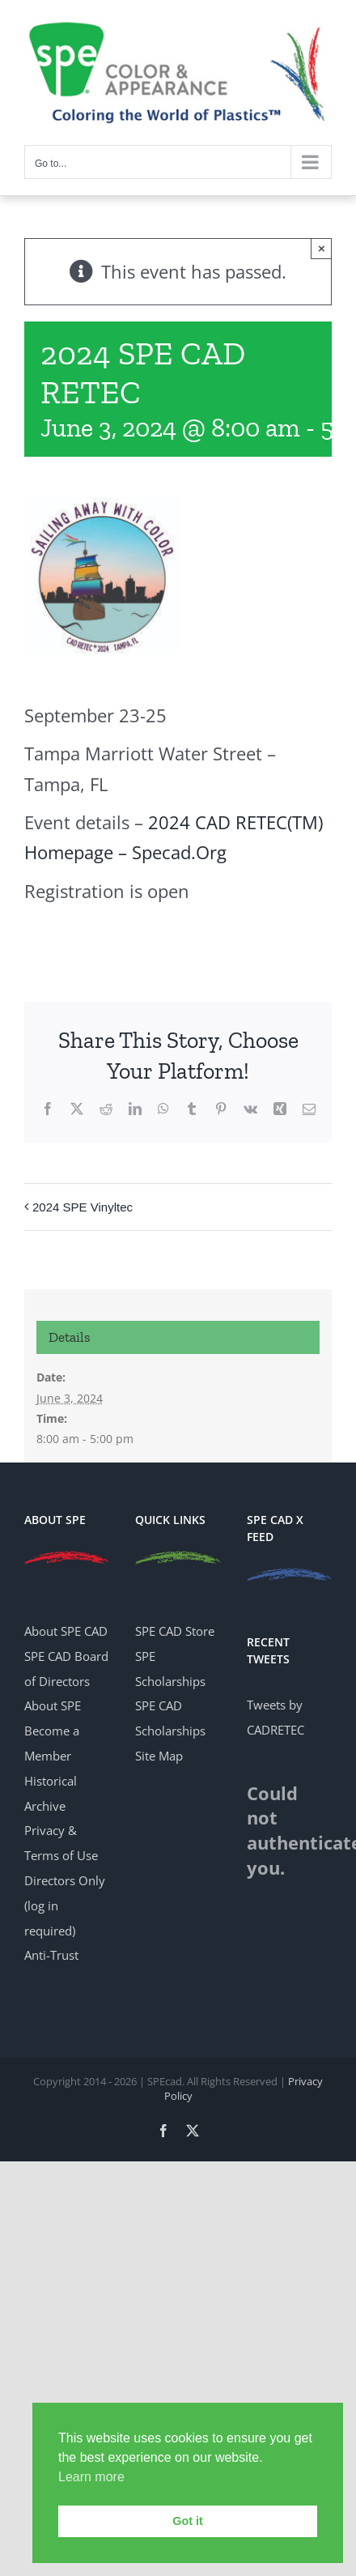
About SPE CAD (66, 1631)
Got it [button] (187, 2520)
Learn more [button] (91, 2477)
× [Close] (321, 248)
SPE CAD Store (174, 1631)
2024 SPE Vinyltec (82, 1207)
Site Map (159, 1756)
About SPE (52, 1705)
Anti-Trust (51, 1955)
